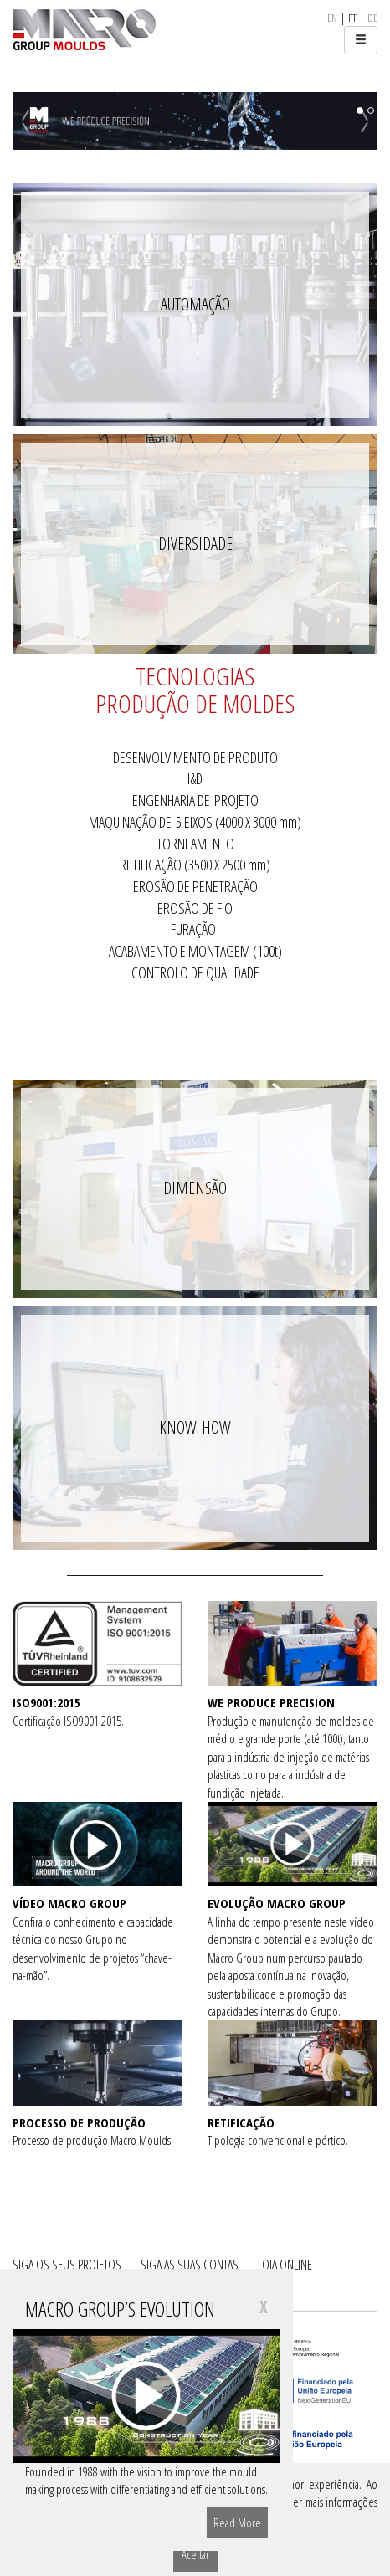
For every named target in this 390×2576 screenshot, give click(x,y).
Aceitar (195, 2554)
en (332, 17)
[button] (40, 120)
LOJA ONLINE (285, 2264)
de (372, 17)
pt (352, 17)
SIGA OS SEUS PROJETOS (67, 2264)
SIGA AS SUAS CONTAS (190, 2264)
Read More (237, 2522)
